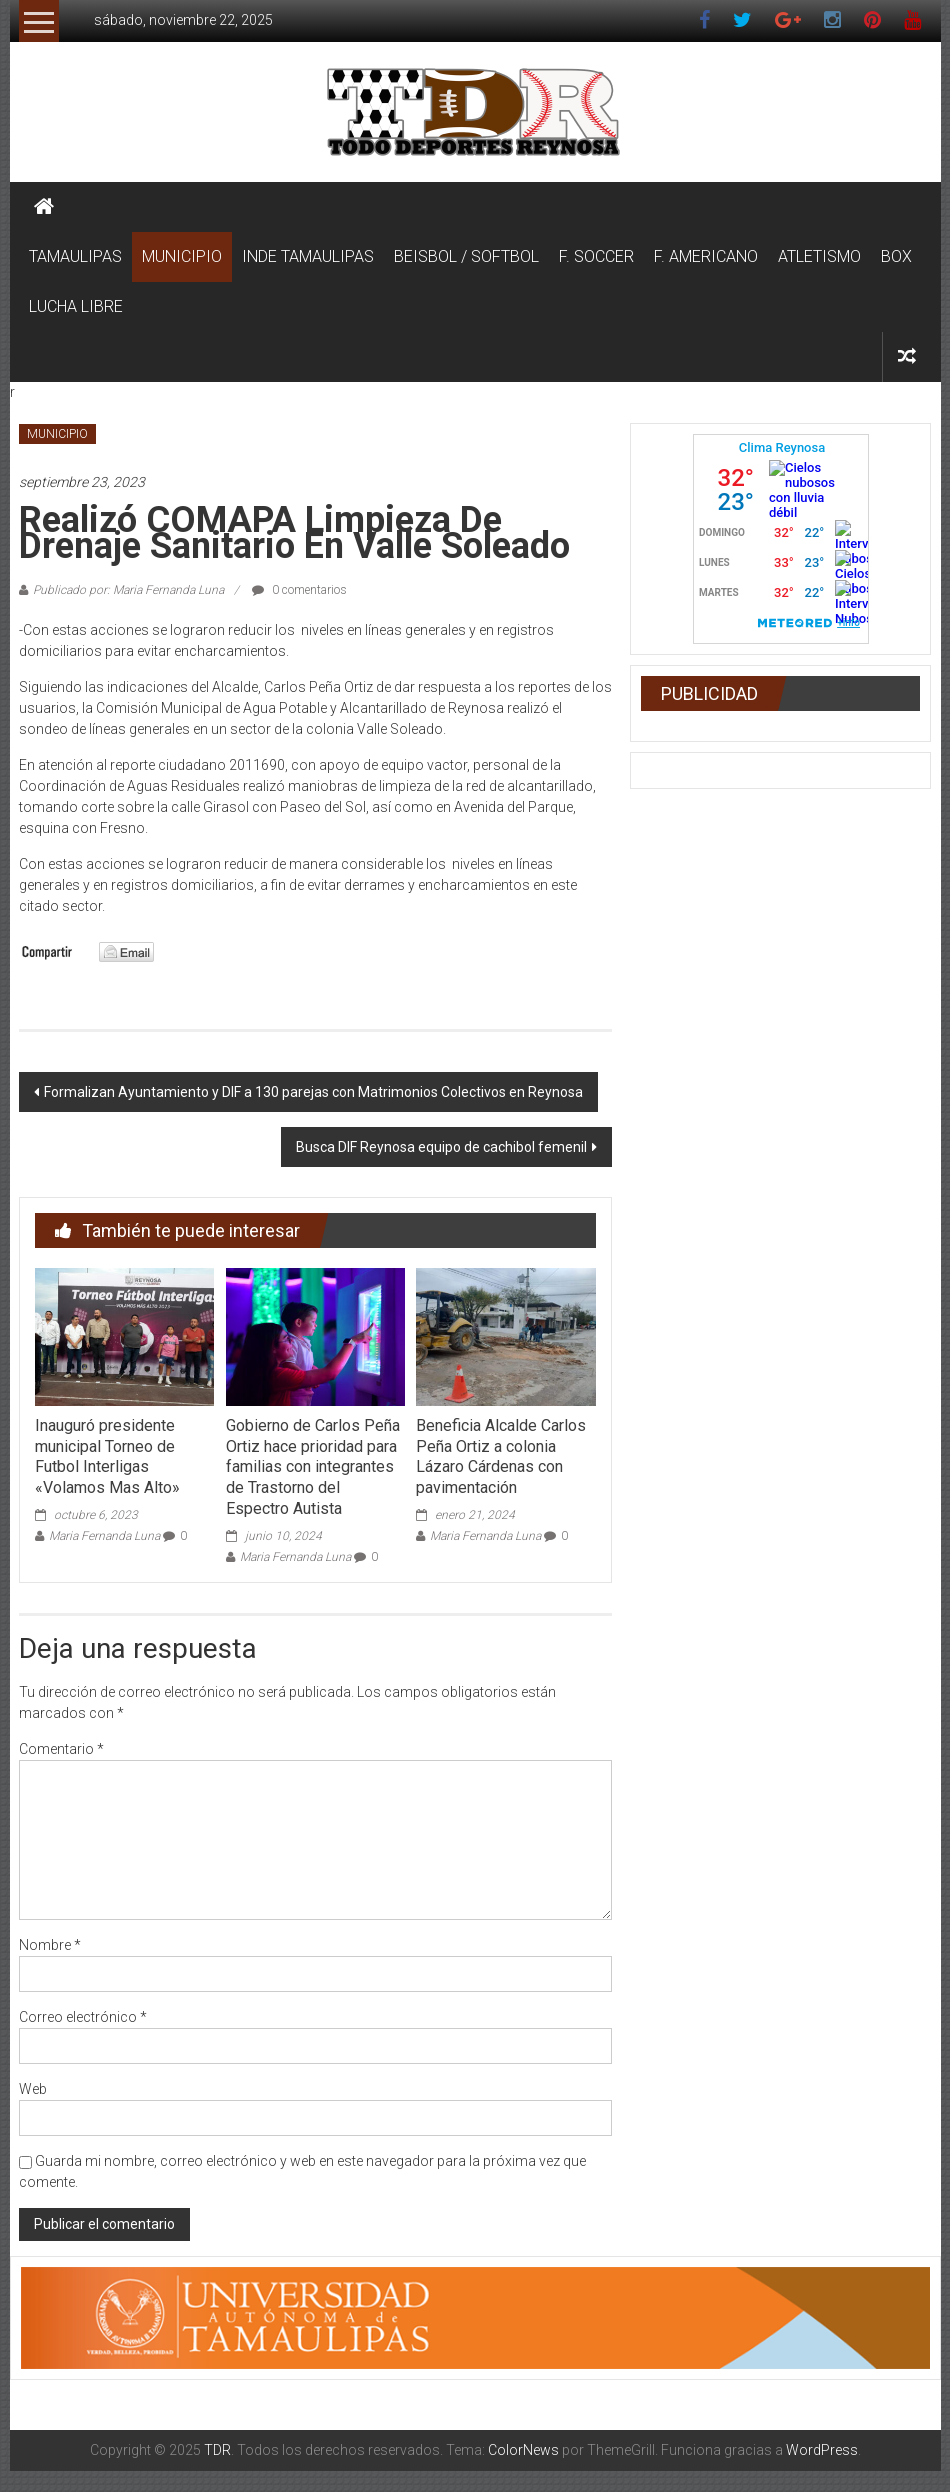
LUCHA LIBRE (76, 306)
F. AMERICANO (706, 256)
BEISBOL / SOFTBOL (466, 256)
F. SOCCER (596, 256)
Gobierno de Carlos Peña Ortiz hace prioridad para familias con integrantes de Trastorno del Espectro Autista (313, 1467)
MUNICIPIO (182, 256)
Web (33, 2089)
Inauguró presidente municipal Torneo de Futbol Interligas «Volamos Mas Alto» (107, 1456)
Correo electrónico (83, 2017)
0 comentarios (299, 590)
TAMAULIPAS (75, 256)
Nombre (50, 1945)
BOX (896, 256)
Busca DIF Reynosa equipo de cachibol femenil (441, 1147)
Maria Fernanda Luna (104, 1536)
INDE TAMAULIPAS (308, 256)
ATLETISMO (819, 256)
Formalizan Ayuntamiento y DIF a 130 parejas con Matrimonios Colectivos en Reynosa (313, 1092)
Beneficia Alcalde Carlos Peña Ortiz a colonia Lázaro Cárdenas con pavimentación (501, 1456)
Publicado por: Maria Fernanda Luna (128, 590)
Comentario (61, 1749)
